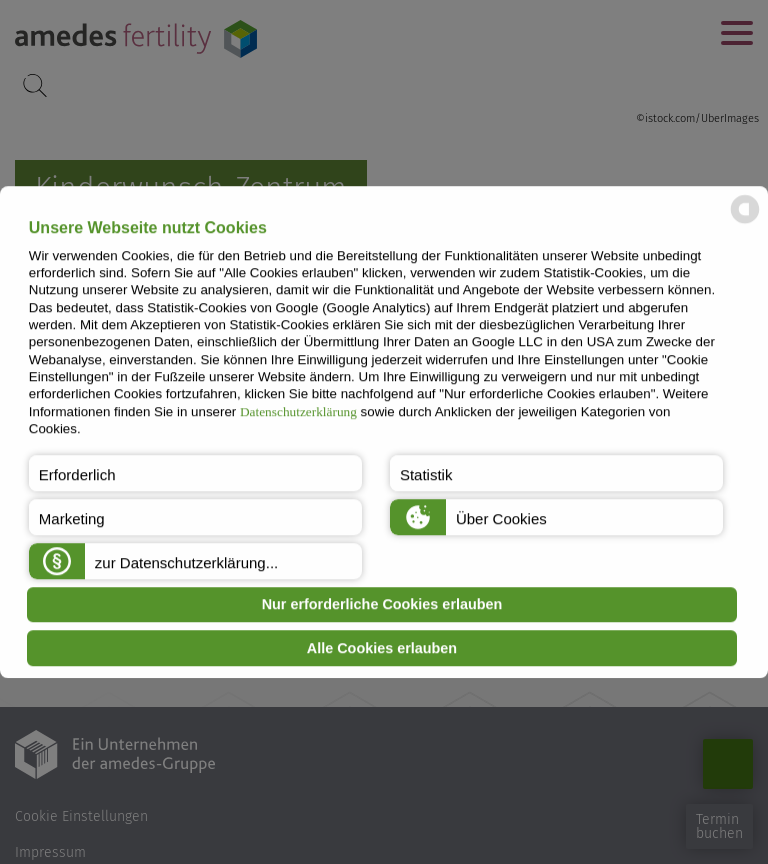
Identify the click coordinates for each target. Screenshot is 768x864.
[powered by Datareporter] (745, 222)
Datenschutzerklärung (298, 411)
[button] (195, 473)
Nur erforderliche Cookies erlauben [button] (382, 605)
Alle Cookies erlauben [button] (382, 648)
